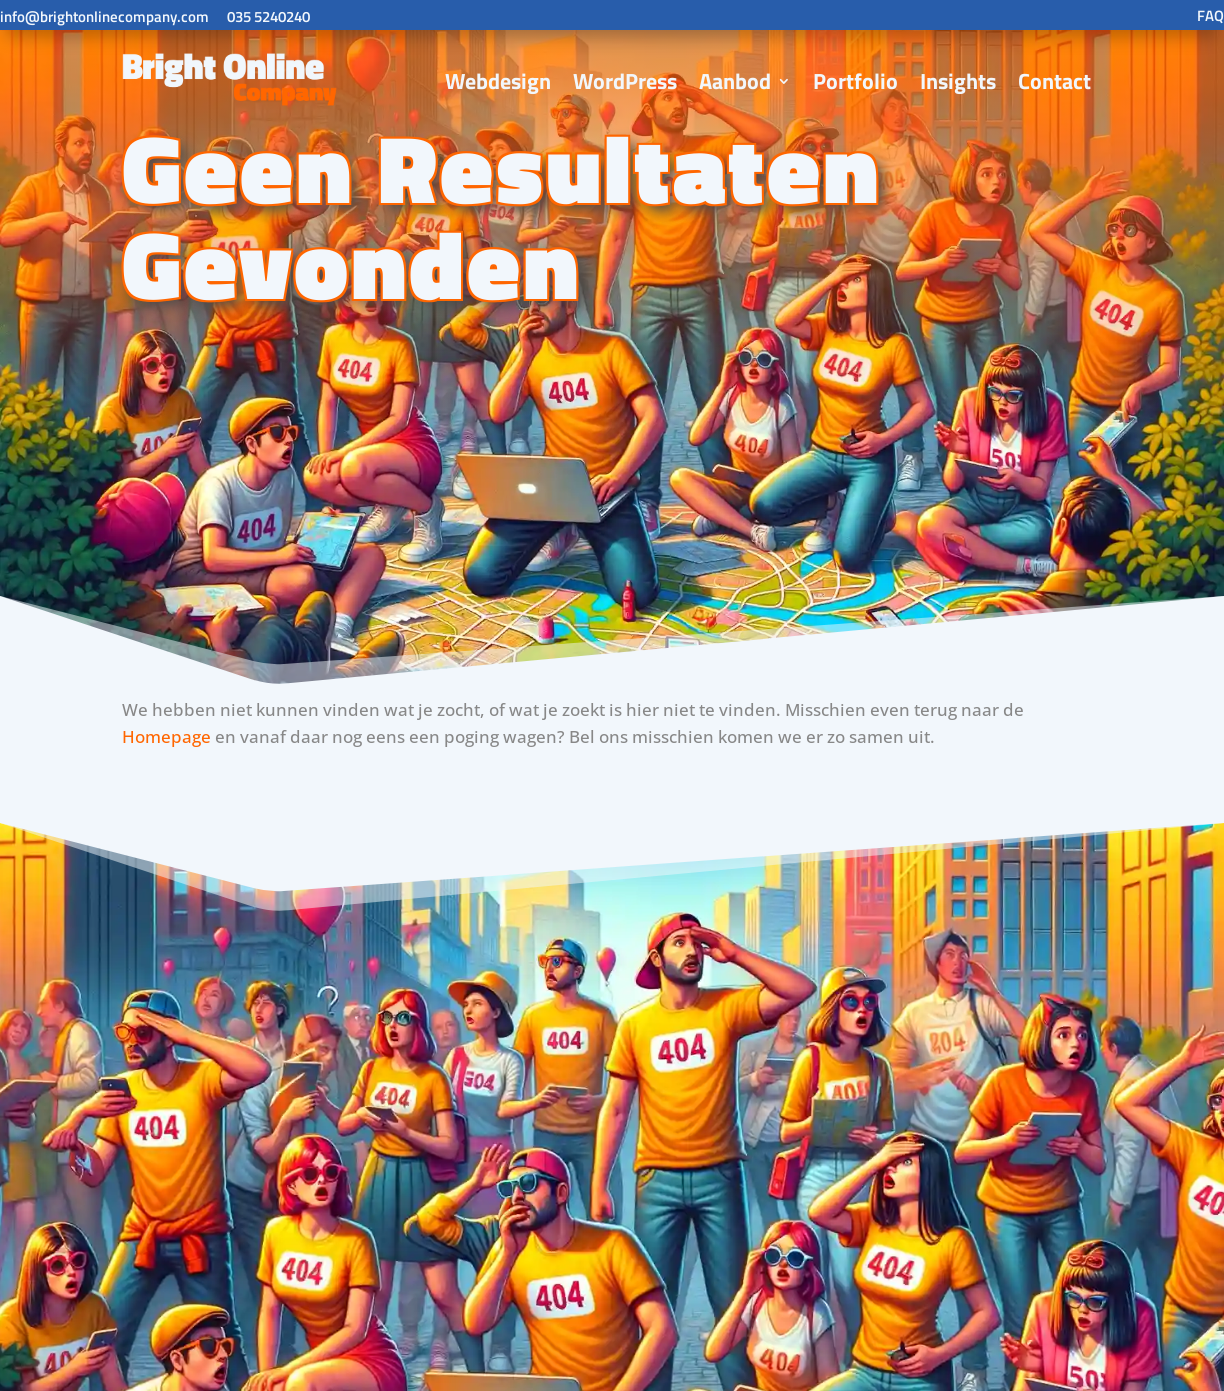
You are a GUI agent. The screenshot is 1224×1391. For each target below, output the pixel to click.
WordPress (625, 81)
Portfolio (855, 81)
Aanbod (735, 81)
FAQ (1210, 15)
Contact (1054, 81)
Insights (958, 81)
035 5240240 (268, 16)
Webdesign (498, 81)
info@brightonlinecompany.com (104, 16)
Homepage (166, 736)
